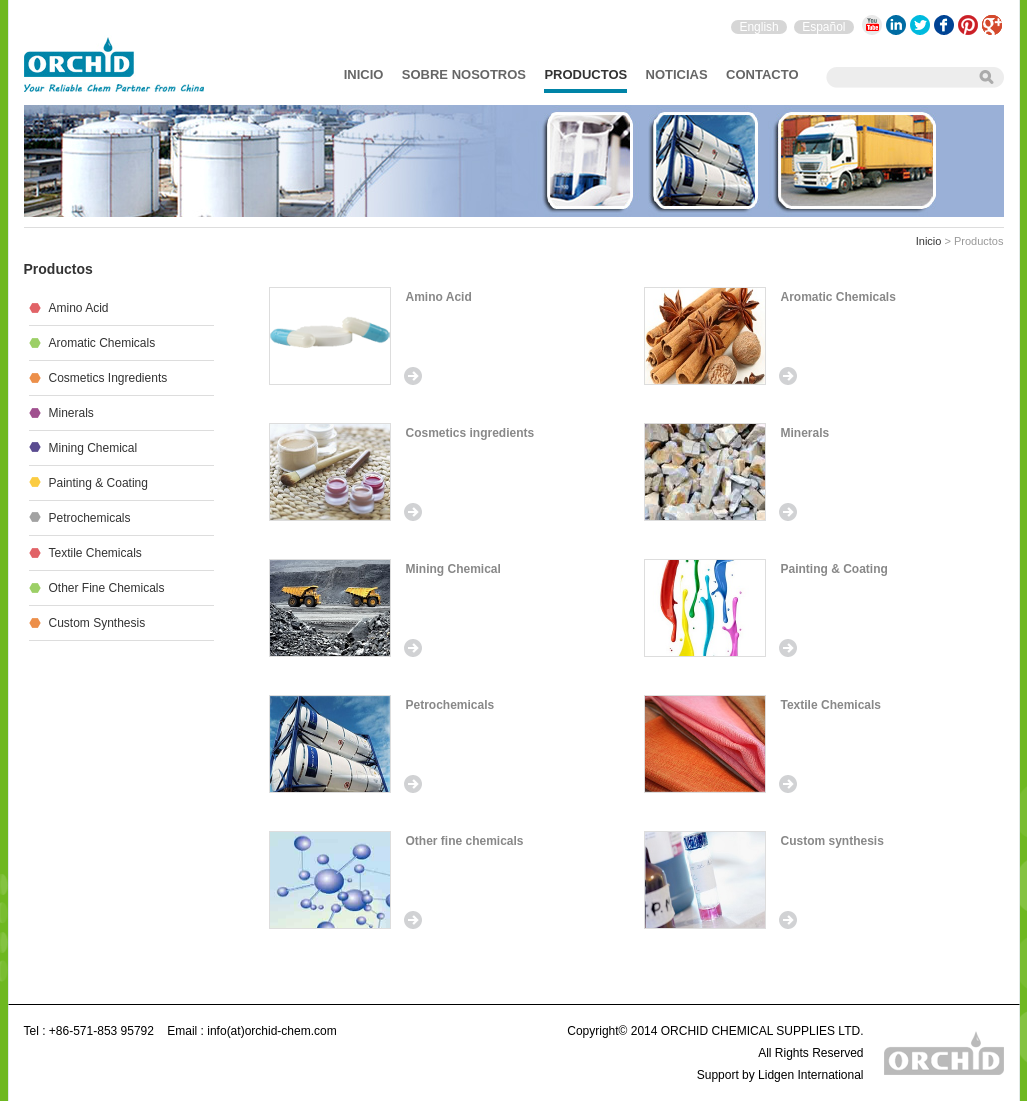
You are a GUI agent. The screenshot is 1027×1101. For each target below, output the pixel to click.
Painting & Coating (834, 569)
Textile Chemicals (831, 705)
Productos (585, 74)
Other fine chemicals (465, 841)
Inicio (364, 74)
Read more (413, 376)
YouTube (872, 25)
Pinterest (968, 25)
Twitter (920, 25)
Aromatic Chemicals (838, 297)
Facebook (944, 25)
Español (823, 27)
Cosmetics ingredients (470, 433)
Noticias (677, 74)
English (758, 27)
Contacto (762, 74)
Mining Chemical (453, 569)
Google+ (992, 25)
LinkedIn (896, 25)
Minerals (805, 433)
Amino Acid (439, 297)
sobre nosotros (464, 74)
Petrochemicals (450, 705)
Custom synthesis (832, 841)
